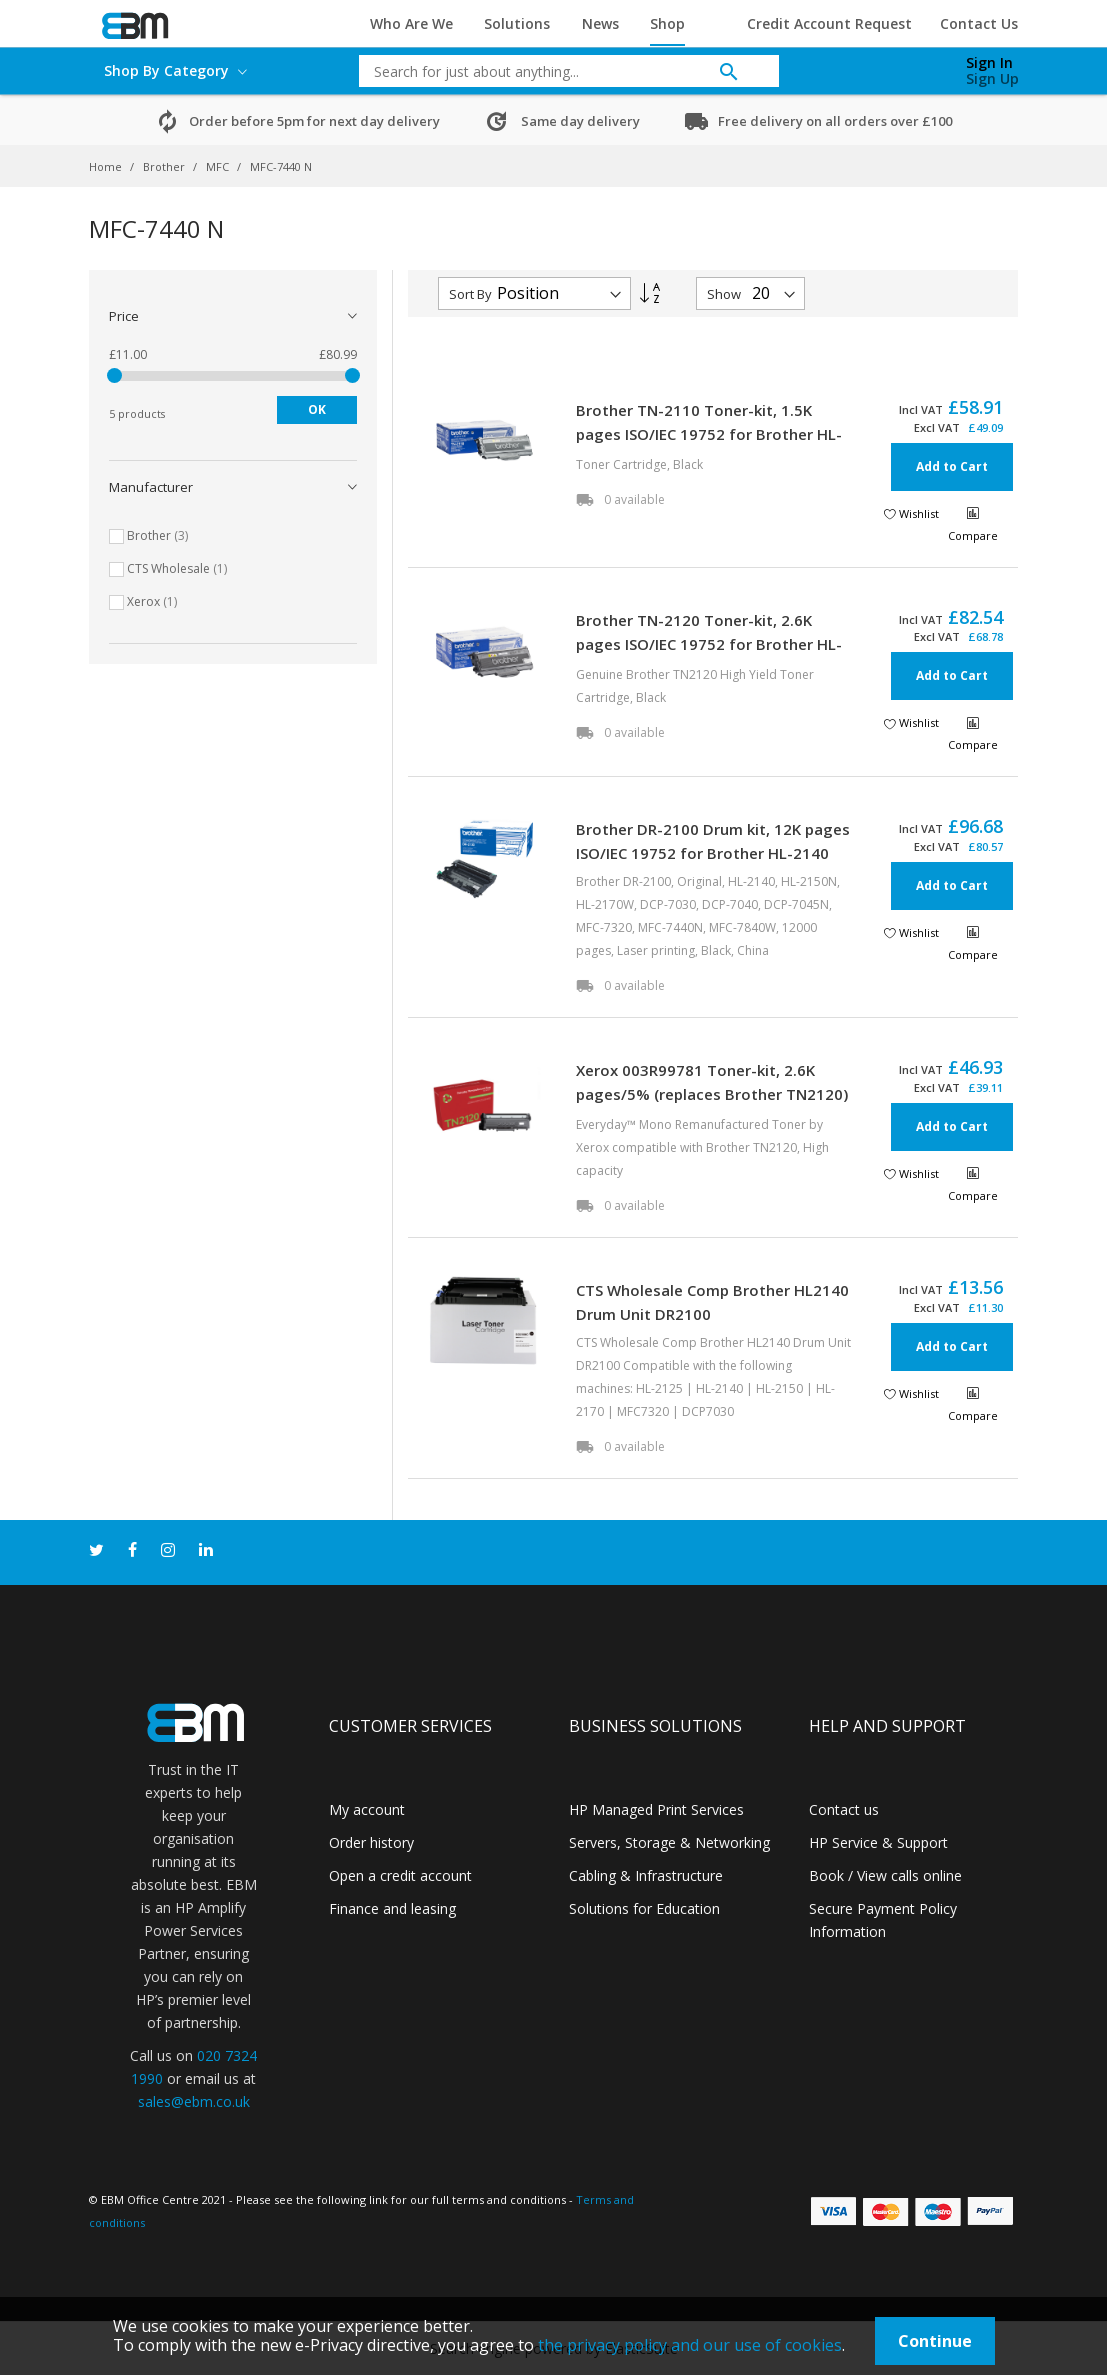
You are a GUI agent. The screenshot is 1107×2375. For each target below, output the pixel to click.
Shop (667, 23)
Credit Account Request (829, 23)
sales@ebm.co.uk (194, 2101)
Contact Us (979, 23)
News (600, 23)
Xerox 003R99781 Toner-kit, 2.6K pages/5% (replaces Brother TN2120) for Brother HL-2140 (712, 1094)
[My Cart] (887, 66)
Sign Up (992, 78)
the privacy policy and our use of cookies (690, 2345)
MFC (219, 166)
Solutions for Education (644, 1908)
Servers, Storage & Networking (669, 1842)
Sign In (989, 62)
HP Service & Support (878, 1842)
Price (124, 316)
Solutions (517, 23)
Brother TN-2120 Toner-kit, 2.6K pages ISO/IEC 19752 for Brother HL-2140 (709, 644)
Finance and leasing (392, 1908)
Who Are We (411, 23)
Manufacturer (151, 487)
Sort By (470, 294)
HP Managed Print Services (656, 1809)
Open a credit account (400, 1875)
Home (107, 166)
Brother (165, 166)
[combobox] (554, 71)
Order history (371, 1842)
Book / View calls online (885, 1875)
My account (367, 1809)
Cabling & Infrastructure (646, 1875)
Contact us (844, 1809)
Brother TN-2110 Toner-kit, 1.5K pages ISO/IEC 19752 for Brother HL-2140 (709, 434)
